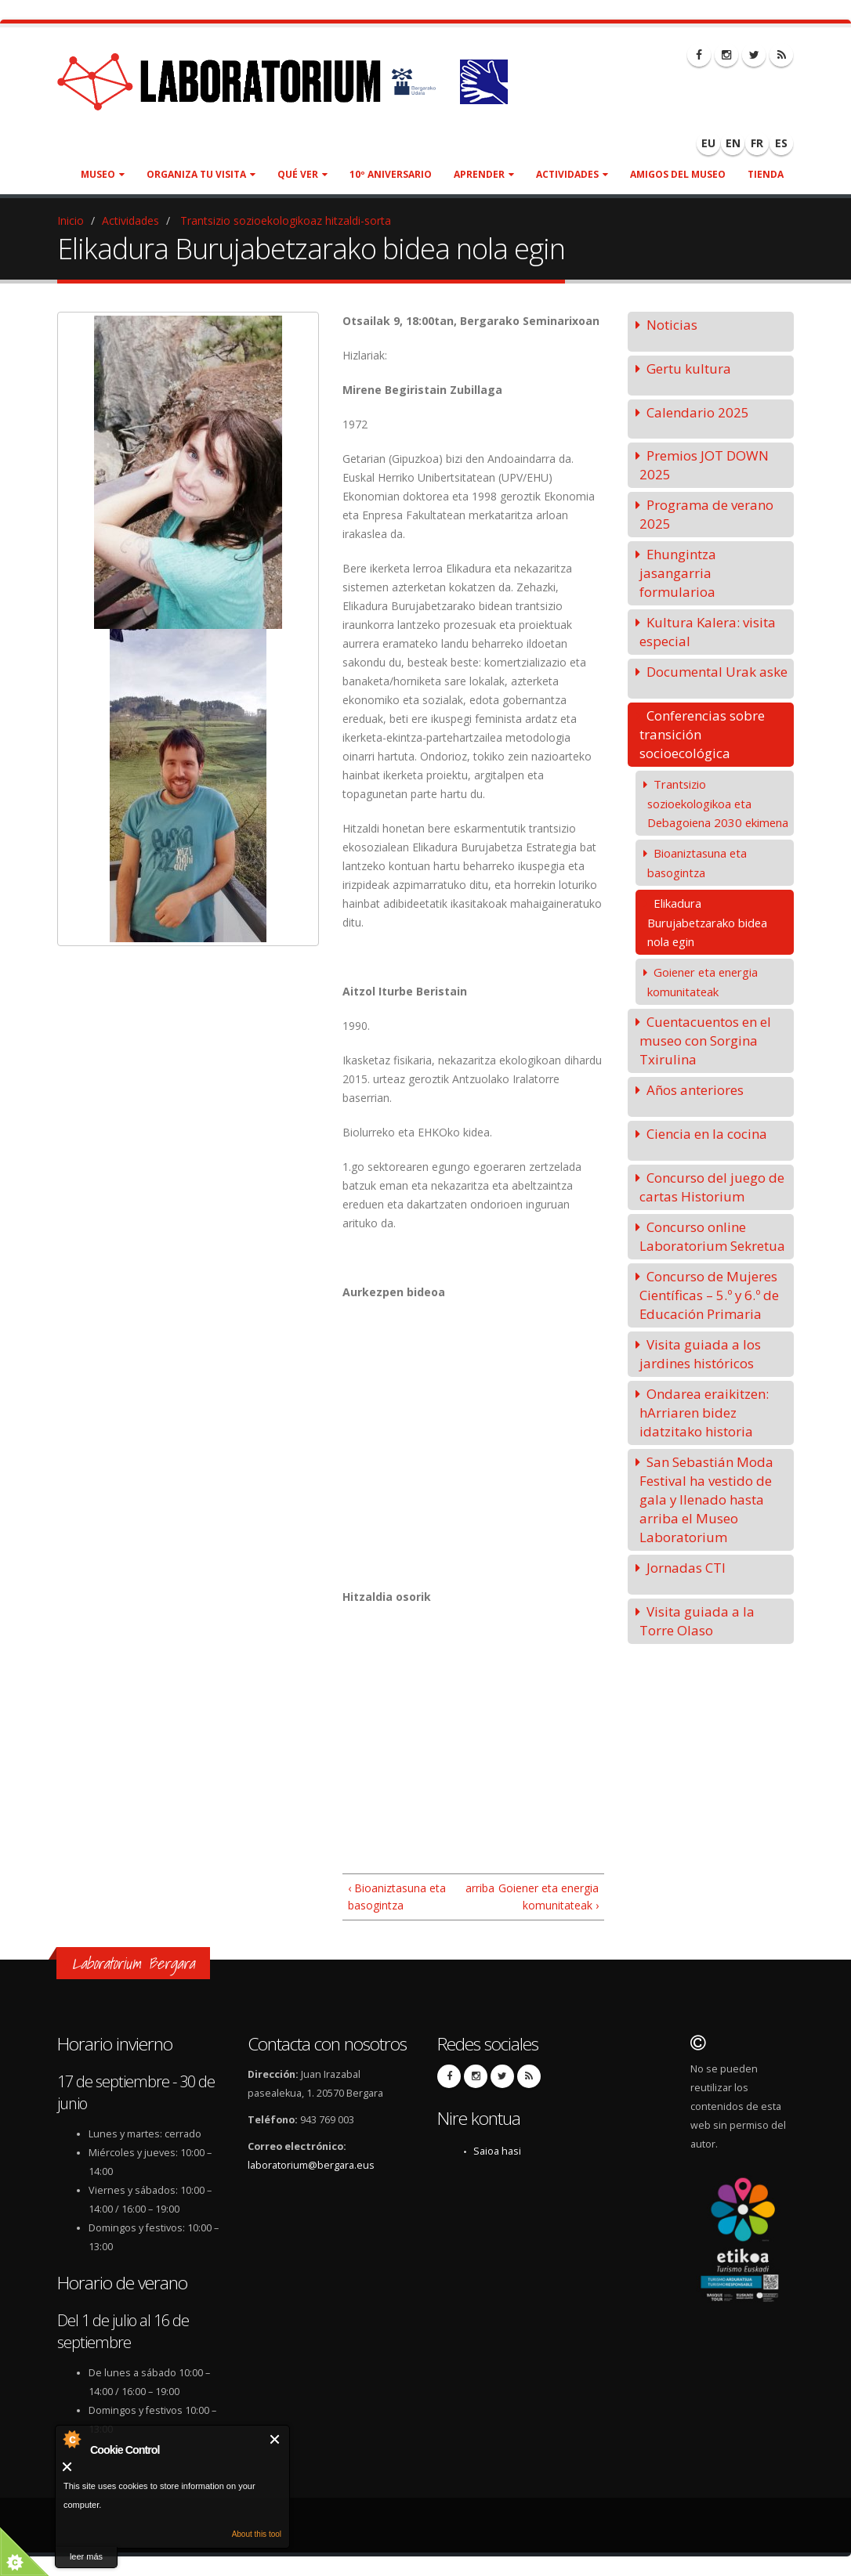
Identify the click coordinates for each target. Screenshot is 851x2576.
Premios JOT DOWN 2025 (704, 464)
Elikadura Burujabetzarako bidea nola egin (707, 922)
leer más (86, 2556)
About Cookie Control (71, 2439)
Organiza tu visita (201, 174)
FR (757, 142)
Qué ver (302, 174)
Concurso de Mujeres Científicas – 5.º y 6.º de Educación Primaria (709, 1295)
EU (708, 142)
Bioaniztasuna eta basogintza (697, 862)
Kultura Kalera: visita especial (707, 631)
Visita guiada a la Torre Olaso (697, 1620)
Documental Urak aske (717, 672)
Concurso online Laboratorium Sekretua (712, 1236)
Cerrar (275, 2439)
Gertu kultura (688, 368)
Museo (103, 174)
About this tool (256, 2534)
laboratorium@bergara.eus (311, 2165)
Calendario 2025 (697, 412)
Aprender (484, 174)
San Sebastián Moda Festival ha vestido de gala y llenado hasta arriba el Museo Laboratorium (706, 1499)
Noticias (671, 325)
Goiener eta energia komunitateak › (548, 1897)
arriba (470, 1888)
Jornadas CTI (686, 1568)
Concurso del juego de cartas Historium (711, 1187)
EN (733, 142)
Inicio (70, 220)
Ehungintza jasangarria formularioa (677, 573)
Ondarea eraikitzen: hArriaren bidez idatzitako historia (704, 1412)
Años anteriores (695, 1090)
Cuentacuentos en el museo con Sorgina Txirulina (705, 1040)
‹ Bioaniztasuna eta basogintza (397, 1897)
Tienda (766, 174)
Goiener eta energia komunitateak (702, 981)
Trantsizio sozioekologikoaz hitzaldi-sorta (284, 220)
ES (781, 142)
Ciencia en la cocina (706, 1134)
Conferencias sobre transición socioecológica (702, 734)
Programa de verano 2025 (706, 514)
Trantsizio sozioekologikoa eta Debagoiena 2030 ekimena (717, 803)
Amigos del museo (678, 174)
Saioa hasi (497, 2151)
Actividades (572, 174)
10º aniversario (390, 174)
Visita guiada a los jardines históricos (700, 1353)
